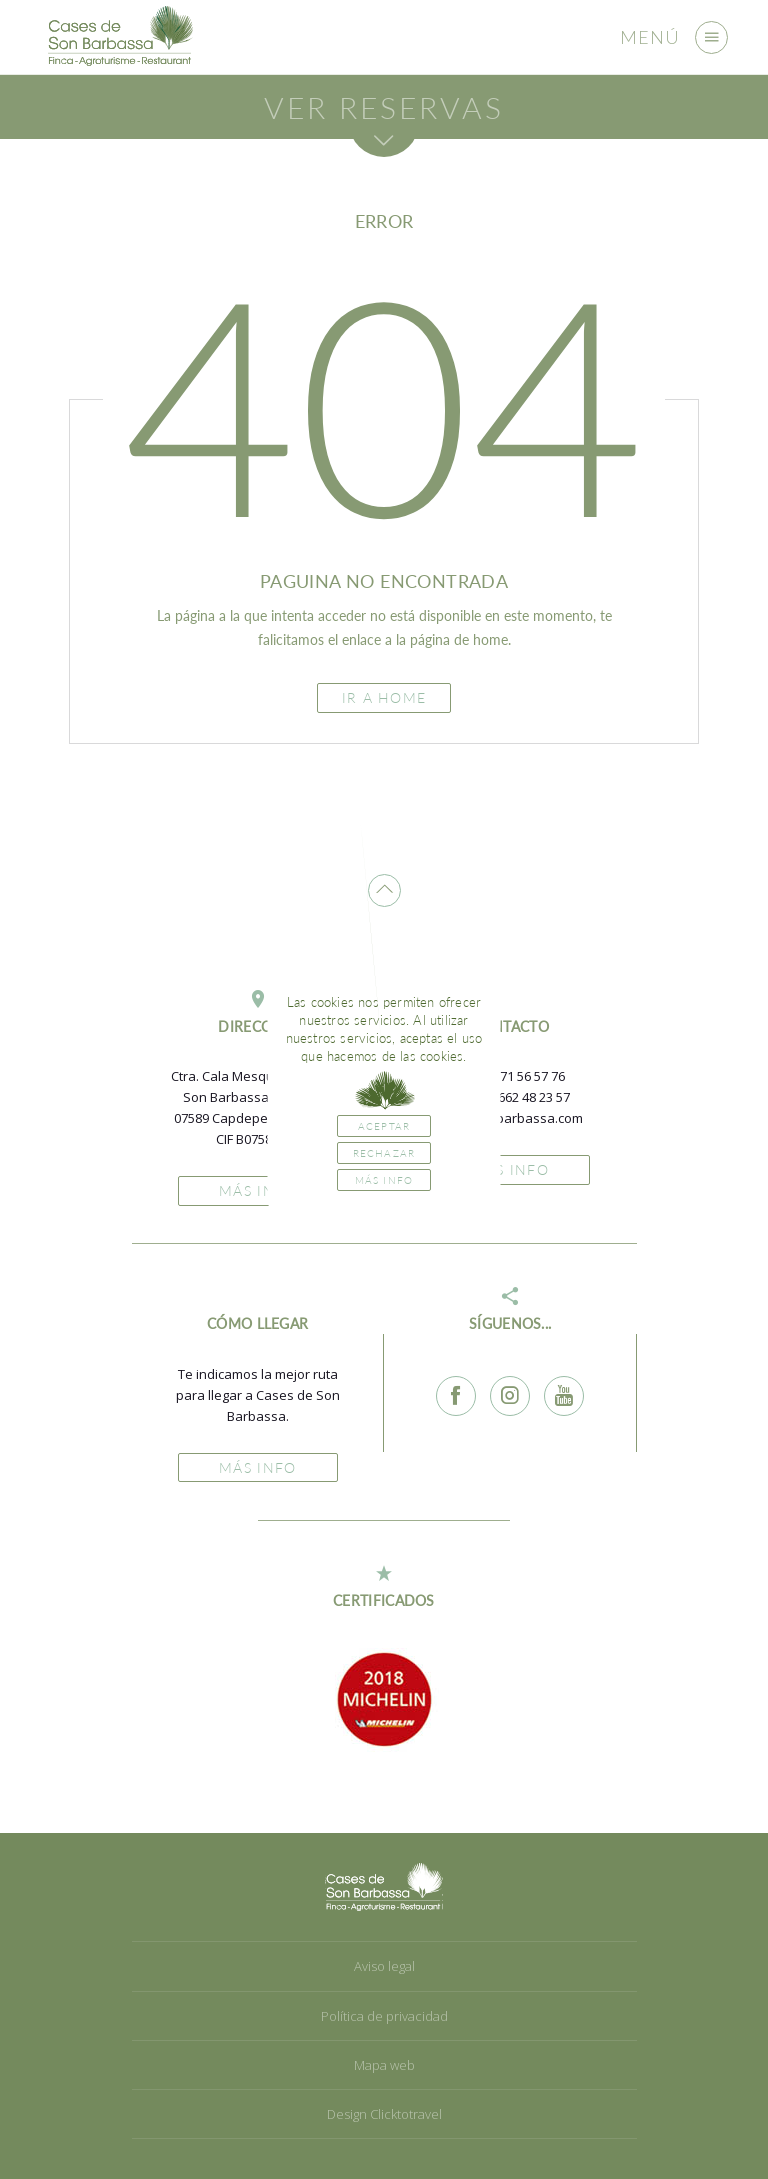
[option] (384, 1699)
